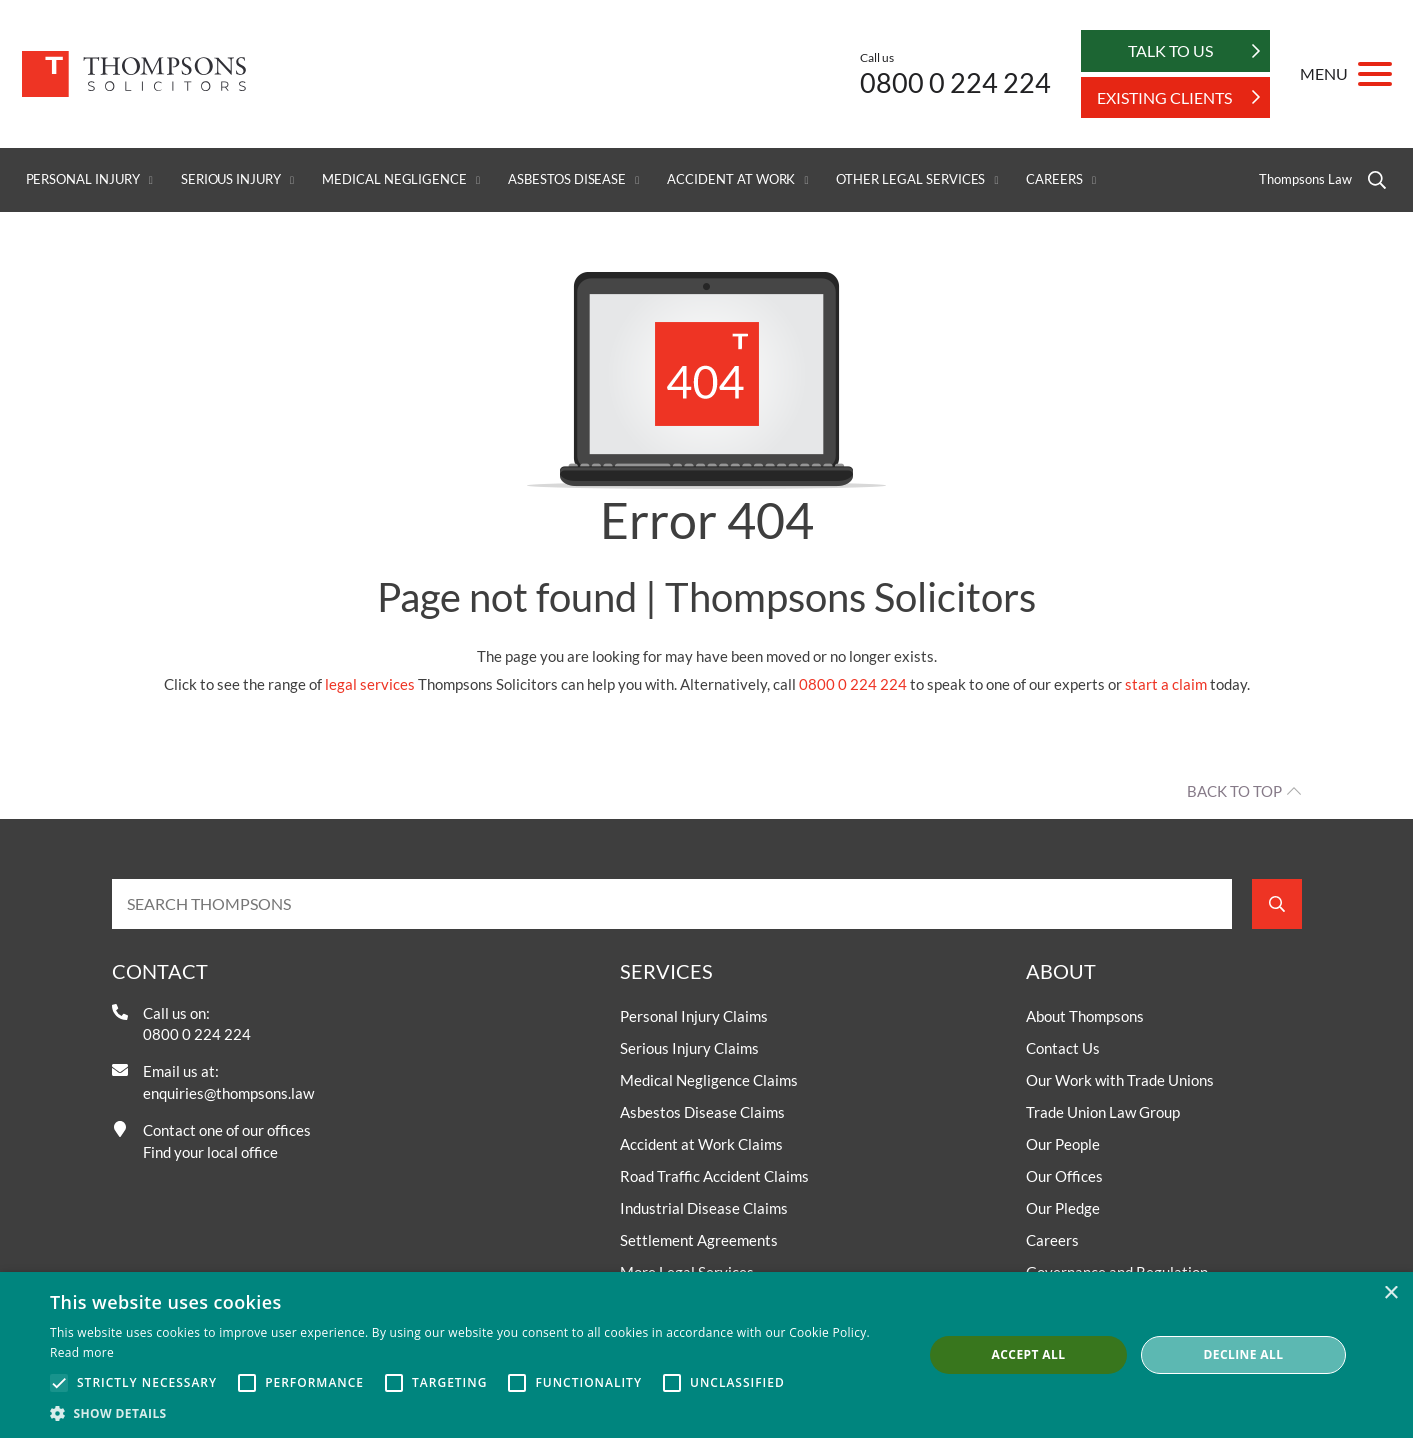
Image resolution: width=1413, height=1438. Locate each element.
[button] (473, 1413)
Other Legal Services (910, 179)
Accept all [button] (1029, 1354)
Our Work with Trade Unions (1120, 1080)
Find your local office (210, 1152)
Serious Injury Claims (689, 1048)
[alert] (706, 1355)
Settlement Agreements (699, 1240)
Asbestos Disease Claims (702, 1112)
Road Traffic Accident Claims (714, 1176)
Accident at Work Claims (701, 1144)
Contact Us (1063, 1048)
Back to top (1234, 791)
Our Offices (1064, 1176)
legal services (370, 684)
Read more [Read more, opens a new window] (82, 1352)
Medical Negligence (394, 179)
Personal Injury (83, 179)
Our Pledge (1063, 1208)
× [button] (1390, 1293)
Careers (1054, 179)
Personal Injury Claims (694, 1016)
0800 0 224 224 (955, 82)
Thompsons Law (1305, 179)
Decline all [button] (1244, 1354)
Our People (1063, 1144)
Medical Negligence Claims (709, 1080)
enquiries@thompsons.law (228, 1093)
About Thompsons (1085, 1016)
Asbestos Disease (567, 179)
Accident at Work (731, 179)
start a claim (1166, 684)
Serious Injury (231, 179)
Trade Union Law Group (1103, 1112)
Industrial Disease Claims (704, 1208)
